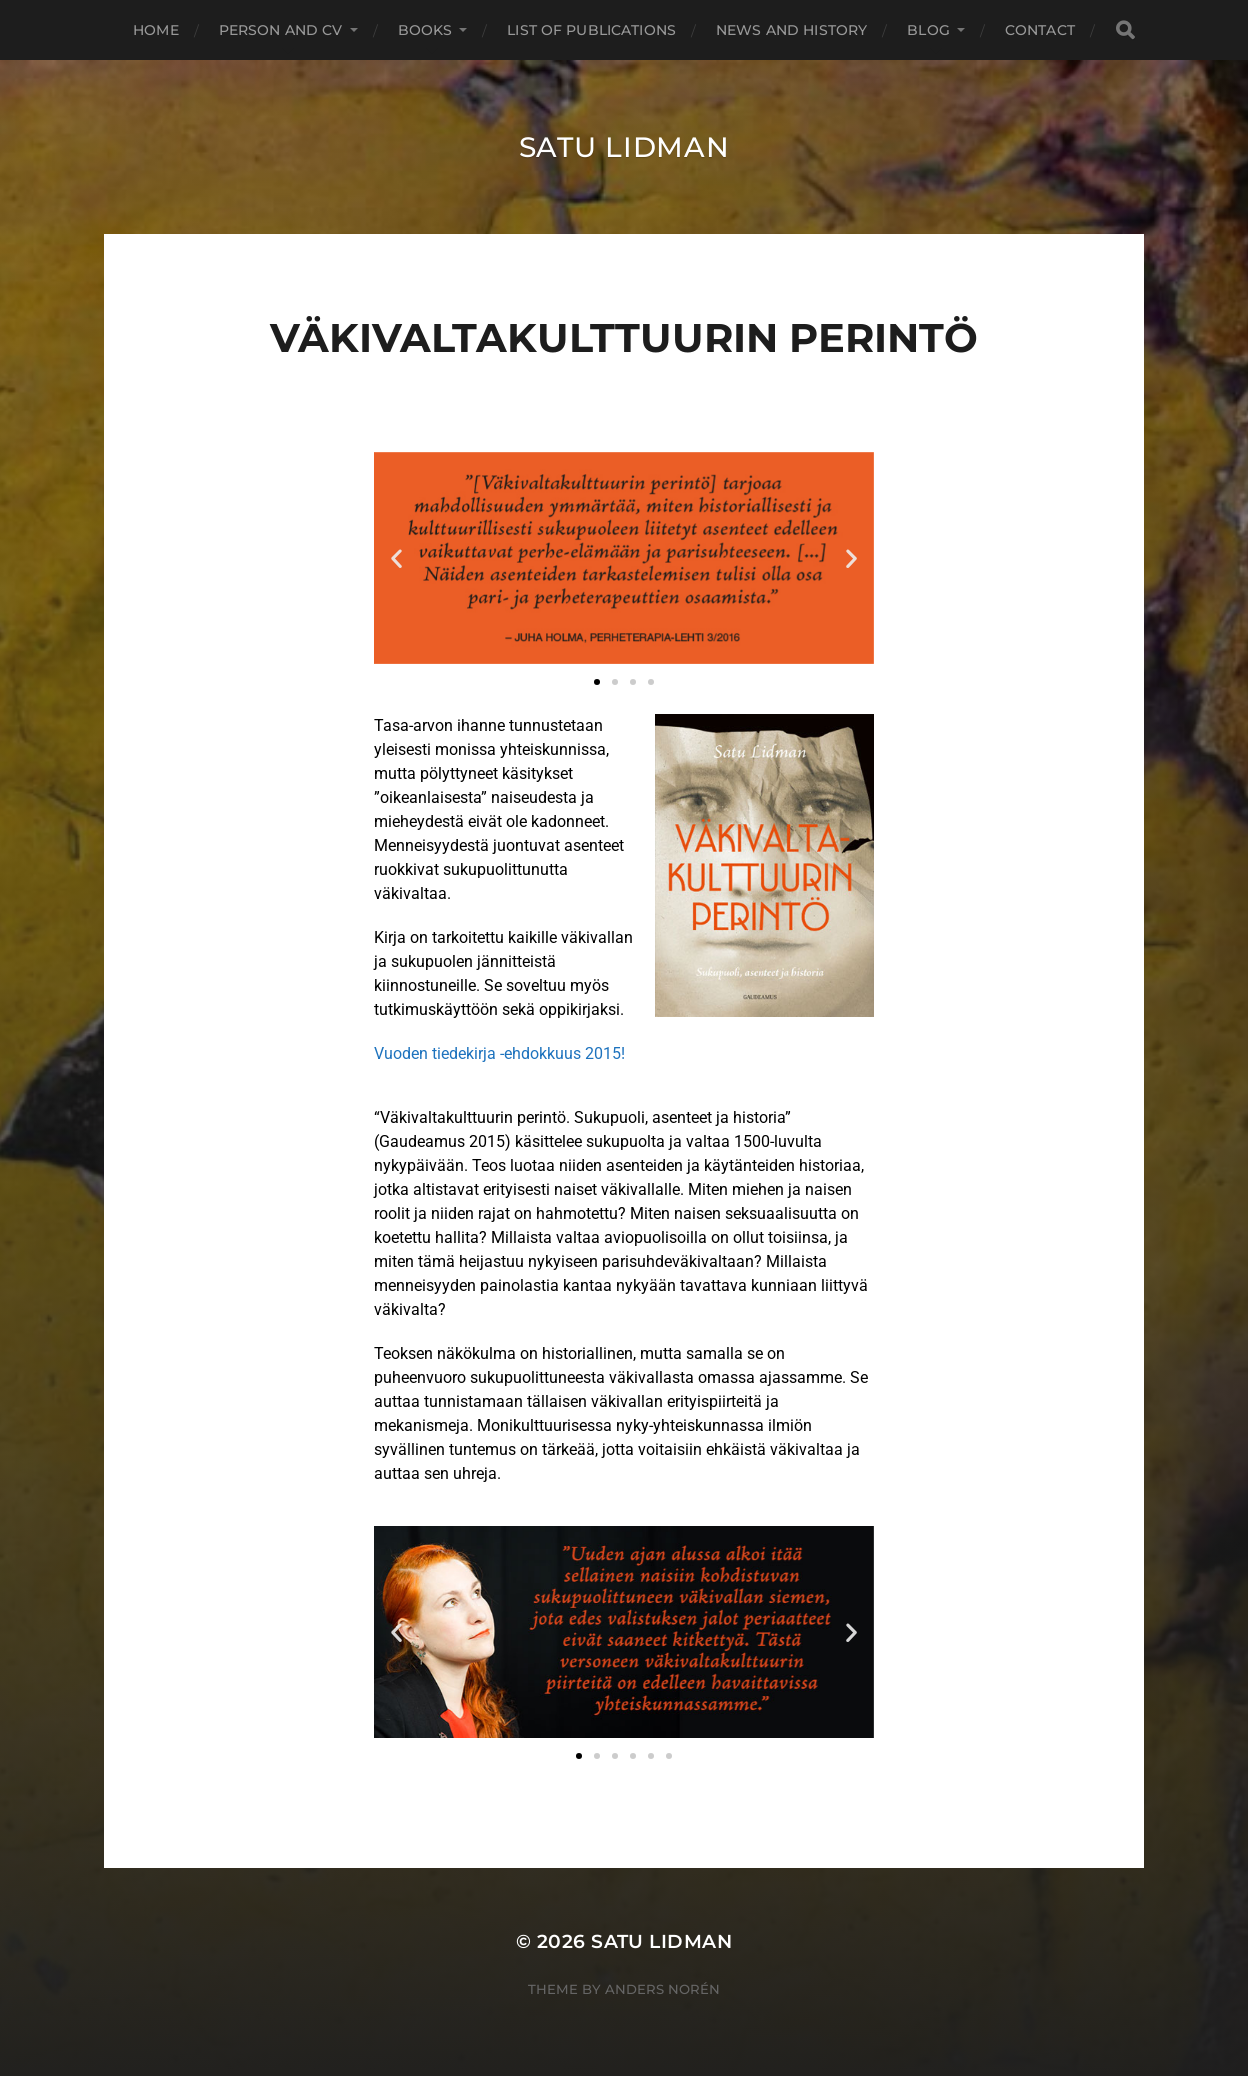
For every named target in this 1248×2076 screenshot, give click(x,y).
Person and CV (281, 30)
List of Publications (591, 30)
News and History (791, 30)
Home (156, 30)
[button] (396, 558)
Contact (1040, 30)
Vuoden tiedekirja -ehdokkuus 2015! (499, 1053)
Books (425, 30)
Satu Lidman (624, 147)
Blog (928, 30)
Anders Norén (662, 1989)
